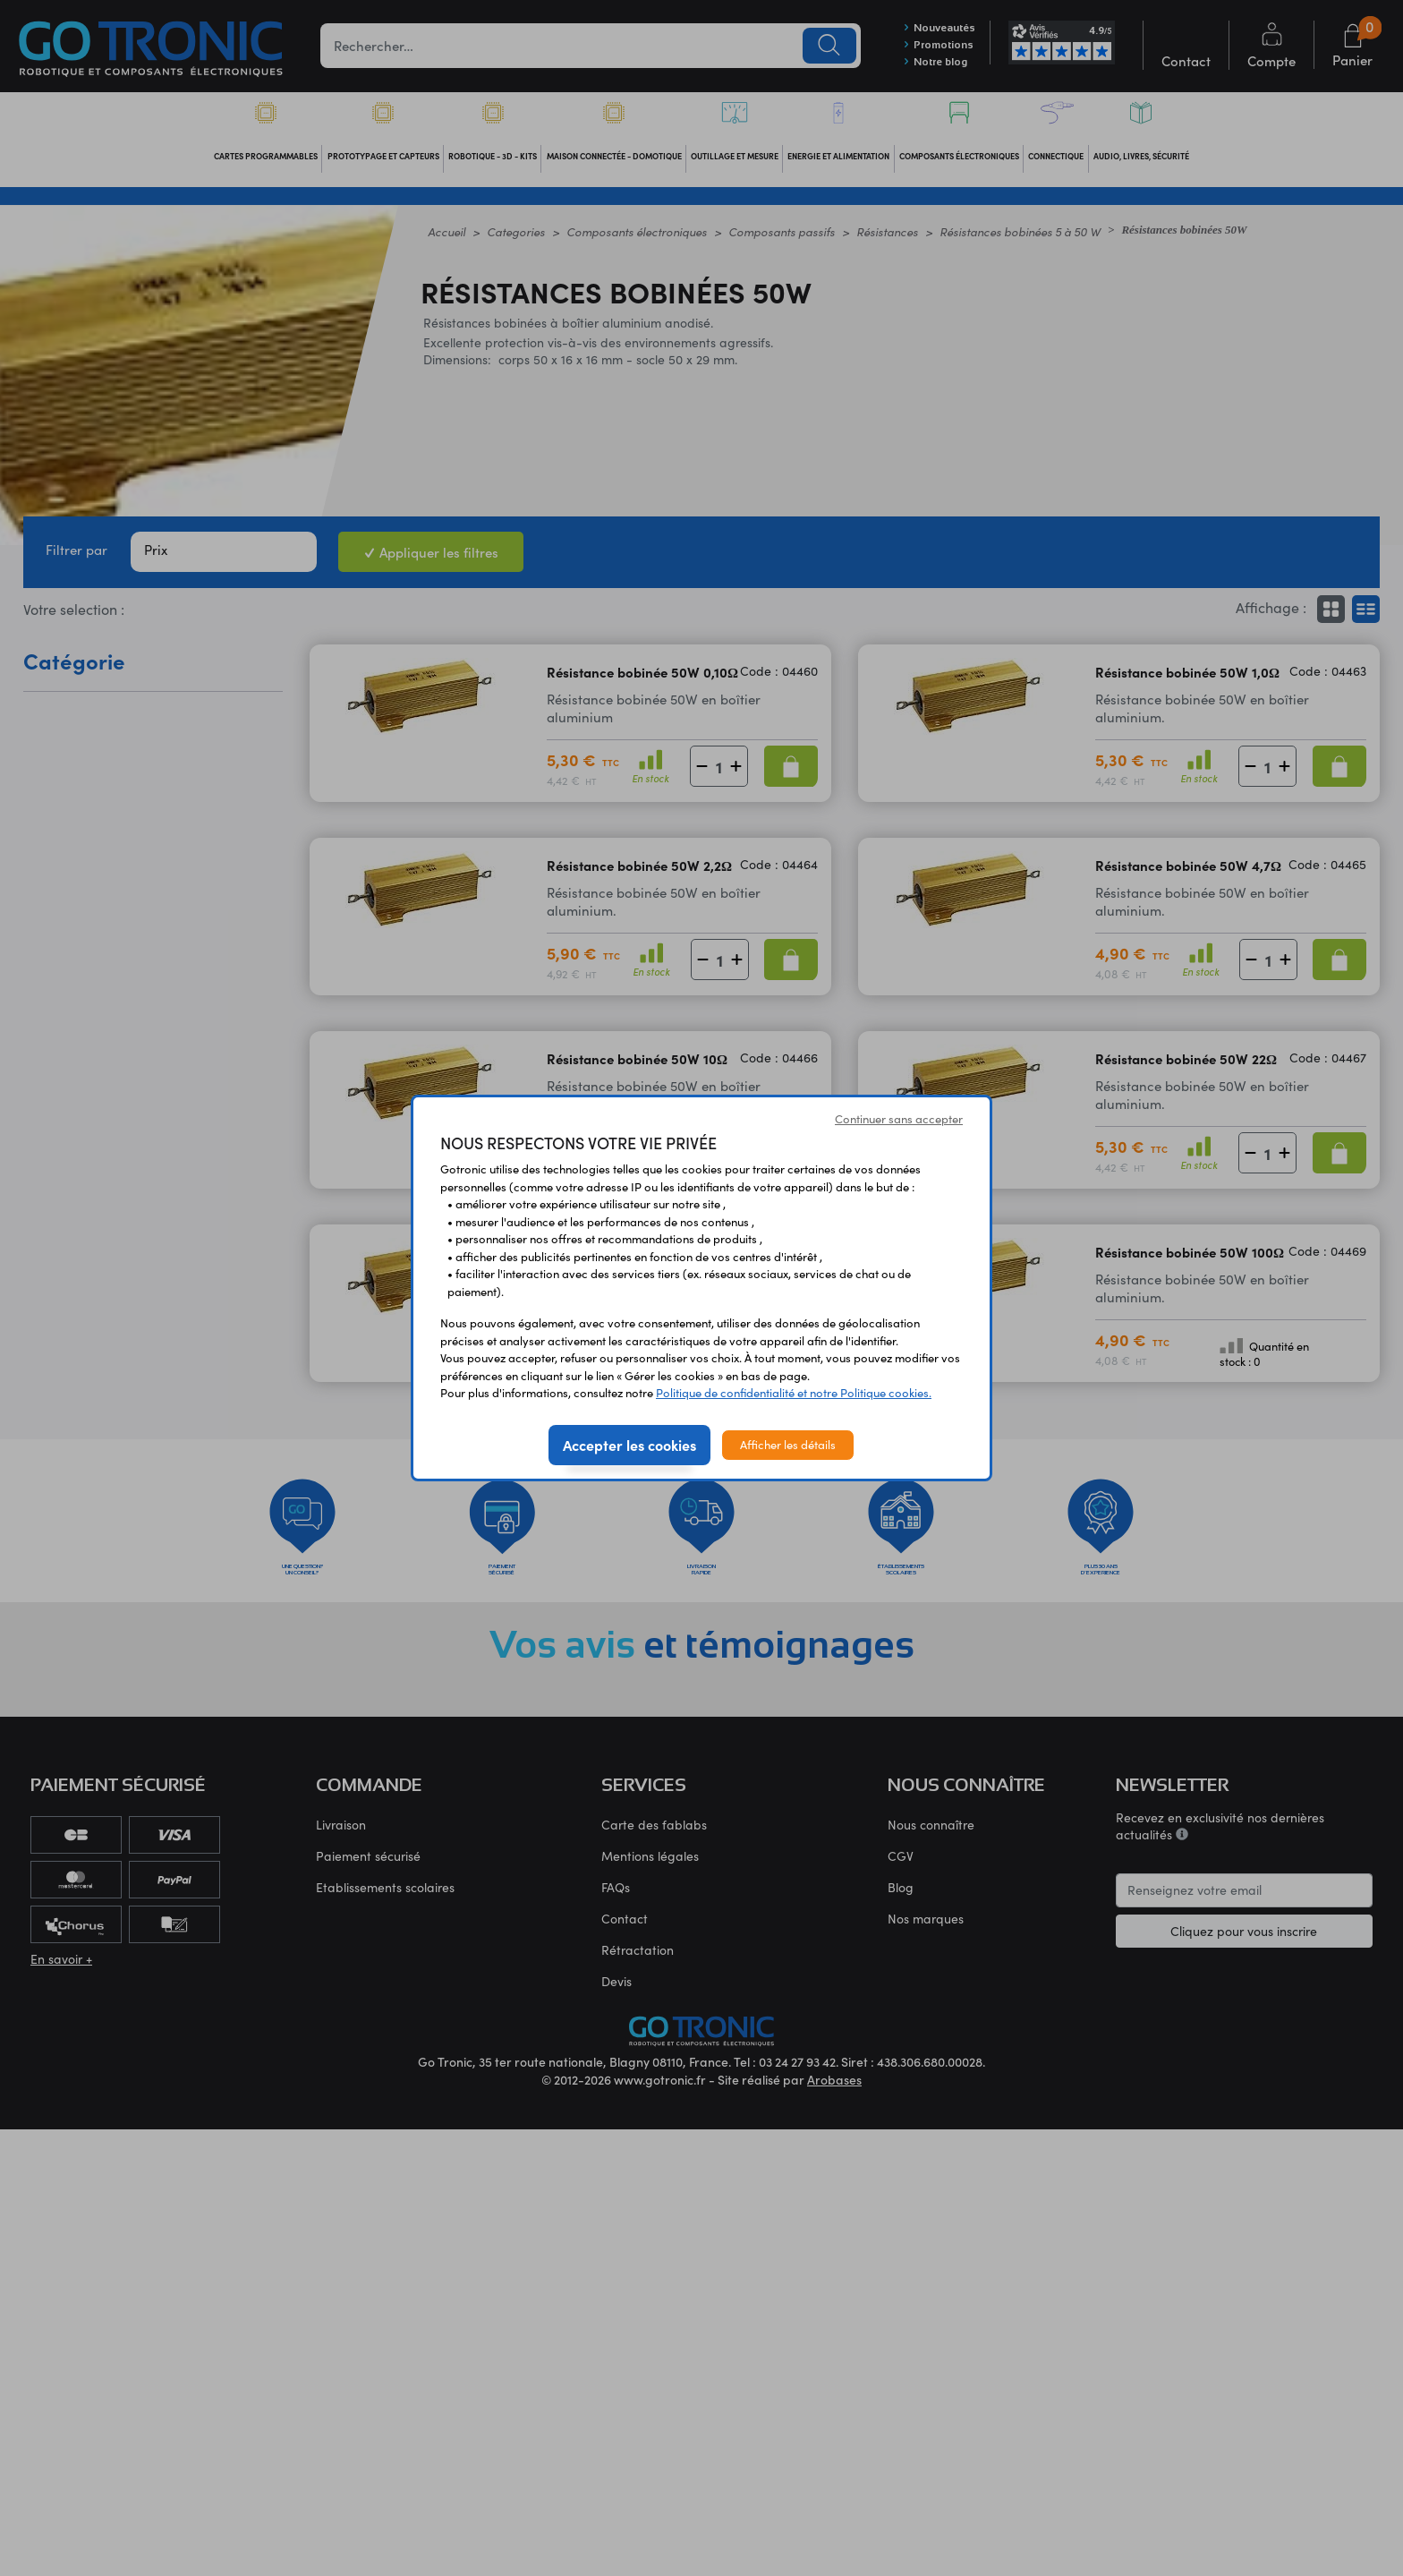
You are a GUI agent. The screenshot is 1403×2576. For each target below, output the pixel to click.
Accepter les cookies (629, 1444)
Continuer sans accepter (899, 1119)
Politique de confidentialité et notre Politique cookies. (793, 1393)
